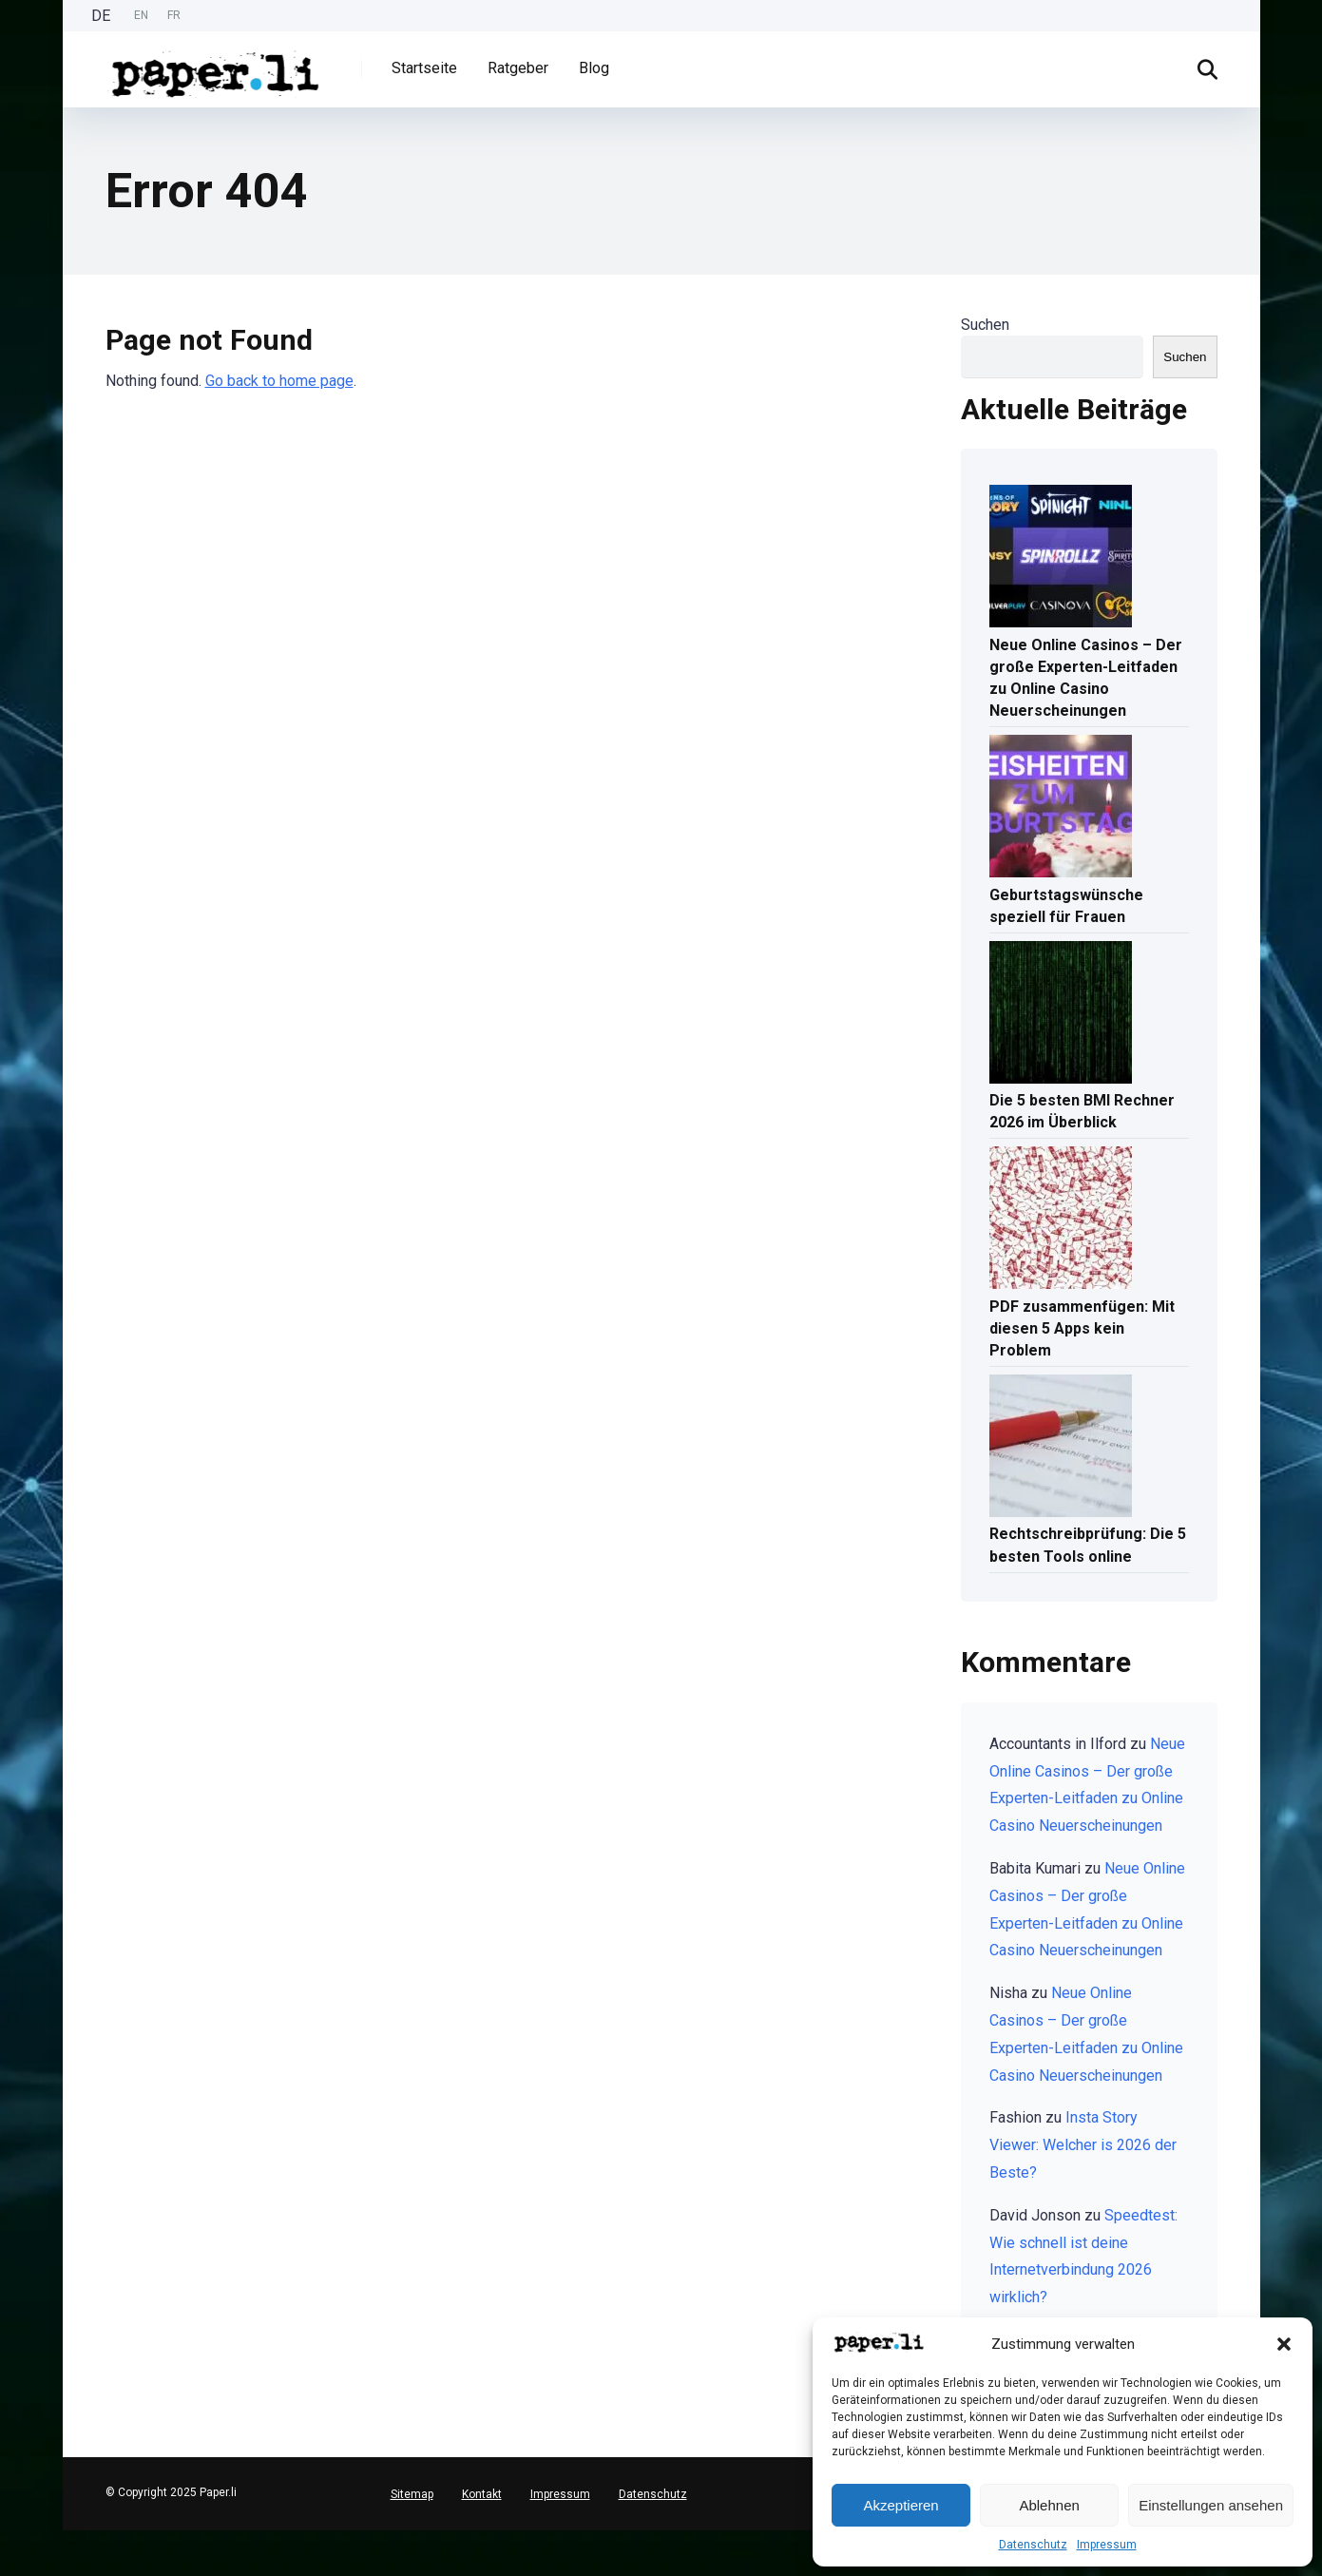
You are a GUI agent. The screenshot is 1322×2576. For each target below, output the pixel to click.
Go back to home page (279, 381)
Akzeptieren (900, 2505)
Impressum (1107, 2544)
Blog (594, 68)
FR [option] (174, 15)
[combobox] (9, 2538)
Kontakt (482, 2494)
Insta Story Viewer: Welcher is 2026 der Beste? (1083, 2145)
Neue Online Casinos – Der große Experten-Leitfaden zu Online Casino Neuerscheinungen (1085, 678)
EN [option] (141, 15)
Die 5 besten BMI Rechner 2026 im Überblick (1082, 1111)
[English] (9, 2553)
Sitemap (412, 2494)
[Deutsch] (9, 2537)
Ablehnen (1049, 2505)
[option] (141, 15)
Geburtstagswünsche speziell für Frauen (1066, 906)
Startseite (424, 68)
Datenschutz (1033, 2544)
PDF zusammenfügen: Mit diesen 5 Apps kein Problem (1082, 1328)
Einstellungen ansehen (1211, 2505)
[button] (1283, 2344)
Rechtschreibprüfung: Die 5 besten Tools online (1087, 1545)
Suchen (985, 325)
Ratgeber (518, 68)
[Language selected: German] (140, 15)
